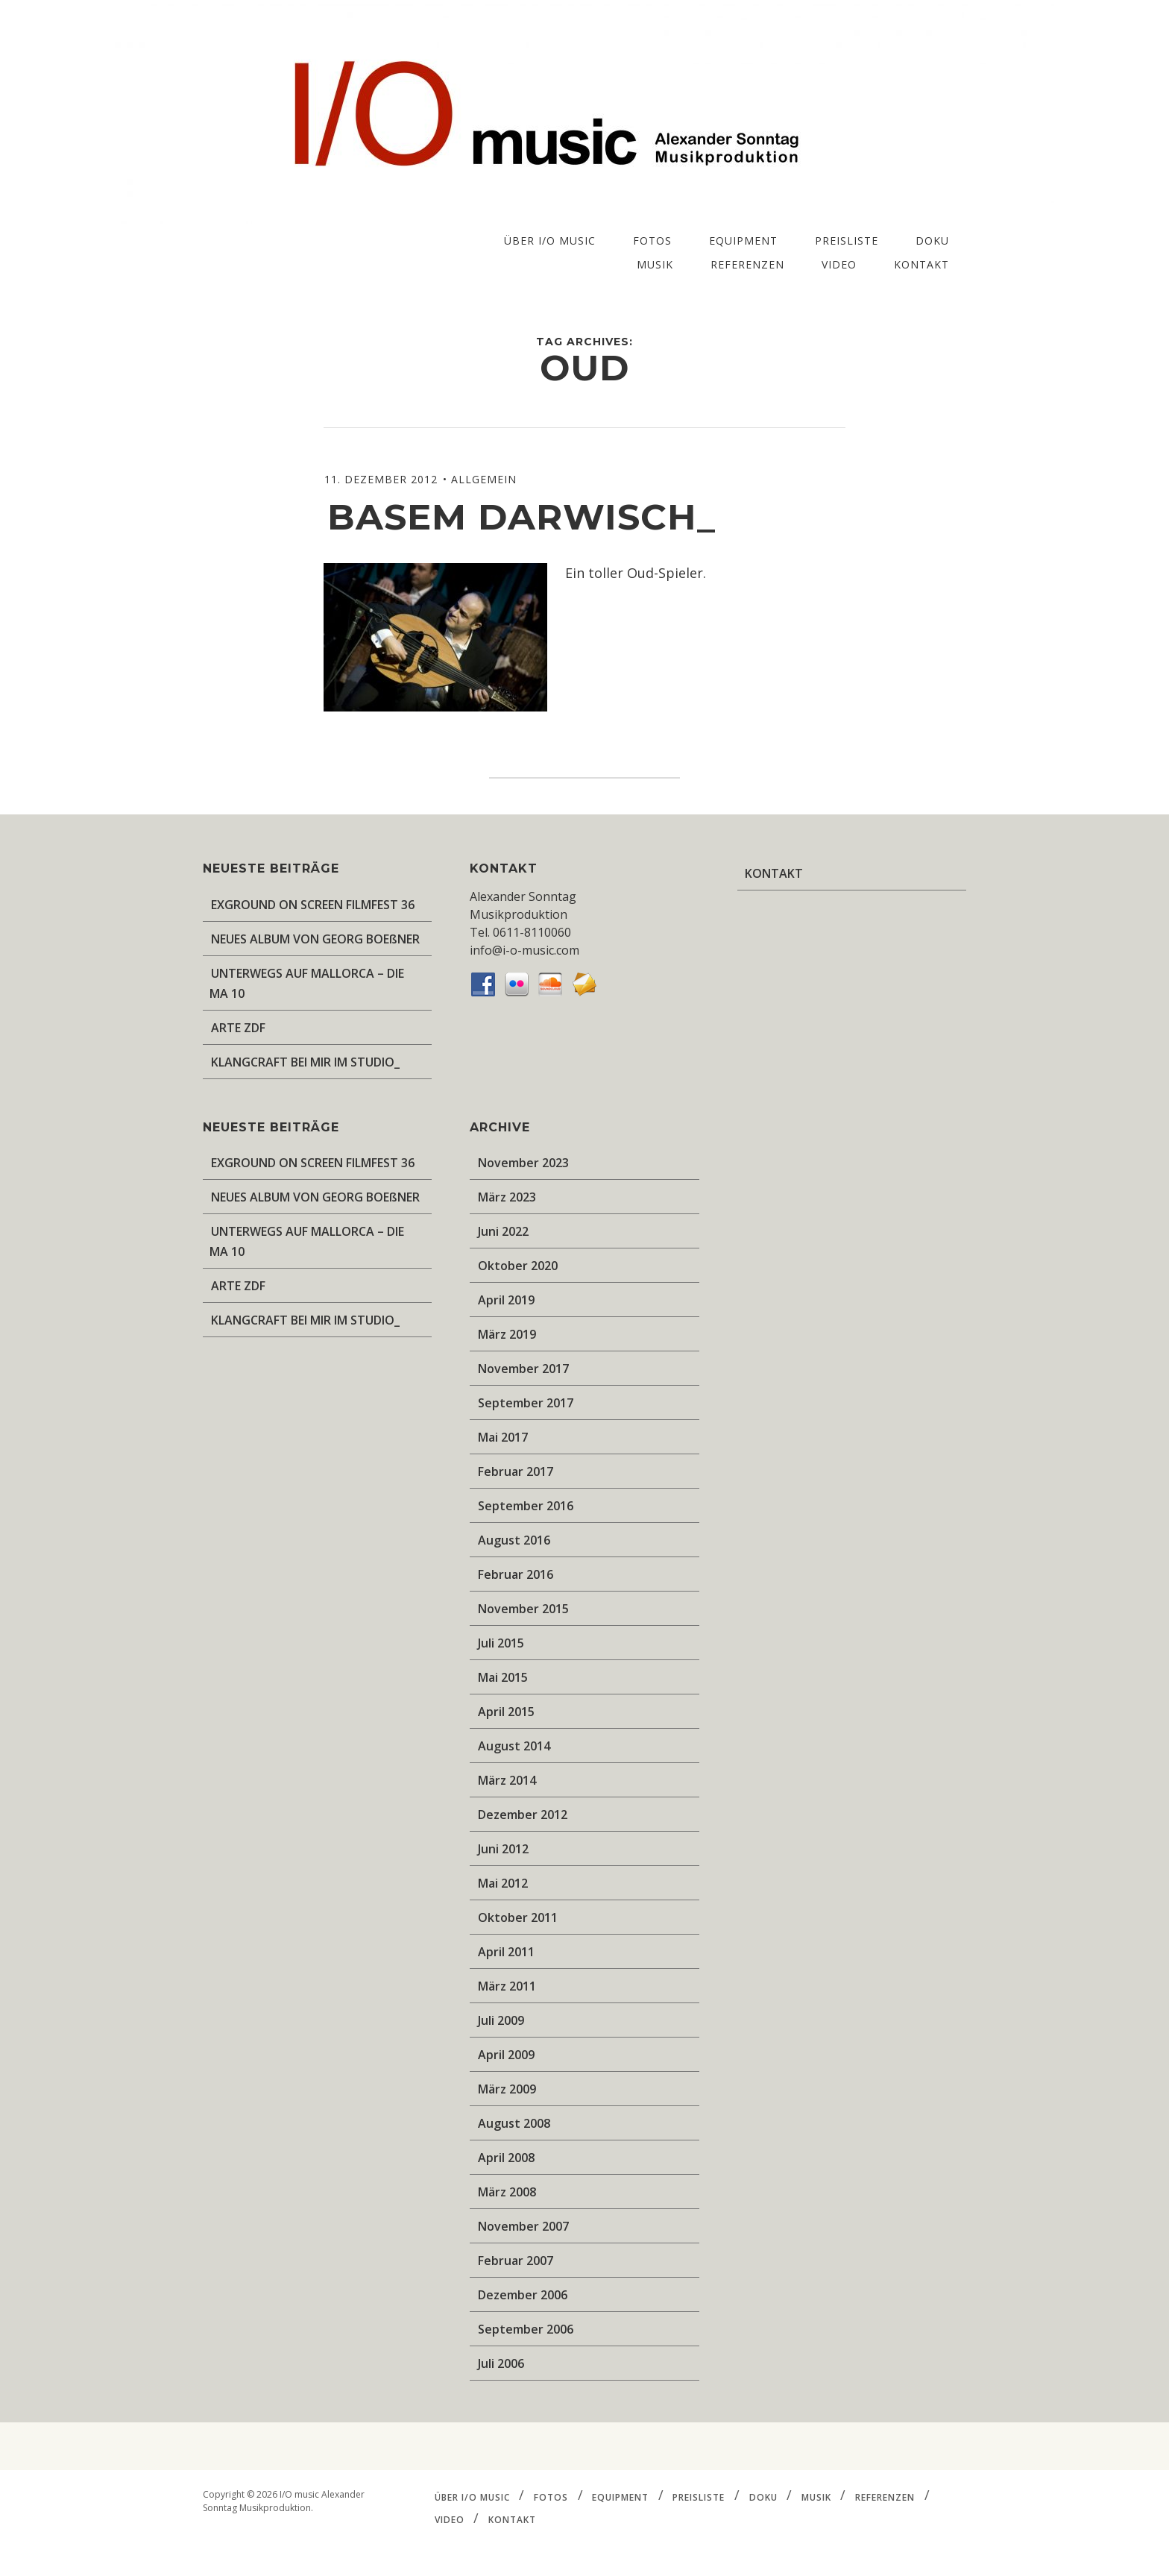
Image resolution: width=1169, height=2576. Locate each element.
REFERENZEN (747, 264)
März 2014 (507, 1780)
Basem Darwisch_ (521, 516)
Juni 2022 (503, 1231)
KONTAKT (921, 264)
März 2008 (507, 2192)
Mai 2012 (503, 1883)
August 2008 (514, 2123)
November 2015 (523, 1608)
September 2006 (525, 2329)
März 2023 (507, 1197)
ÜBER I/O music (550, 240)
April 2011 (506, 1952)
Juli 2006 (501, 2363)
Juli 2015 (501, 1643)
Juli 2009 (501, 2020)
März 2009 (507, 2089)
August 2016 (514, 1540)
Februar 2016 (515, 1574)
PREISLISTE (846, 240)
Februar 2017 (515, 1471)
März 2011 (507, 1986)
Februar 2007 (515, 2260)
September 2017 (525, 1403)
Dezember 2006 (522, 2295)
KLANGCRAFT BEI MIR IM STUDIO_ (305, 1062)
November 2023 (523, 1163)
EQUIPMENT (743, 240)
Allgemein (484, 479)
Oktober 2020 (518, 1265)
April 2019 (506, 1300)
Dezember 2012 (522, 1814)
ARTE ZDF (238, 1028)
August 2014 (514, 1746)
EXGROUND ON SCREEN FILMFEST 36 (313, 904)
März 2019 (507, 1334)
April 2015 (506, 1711)
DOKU (932, 240)
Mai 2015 (503, 1677)
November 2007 (523, 2226)
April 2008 (506, 2157)
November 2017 (523, 1368)
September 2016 (525, 1506)
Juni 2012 (503, 1849)
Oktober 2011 (518, 1917)
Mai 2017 (503, 1437)
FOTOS (652, 240)
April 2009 (506, 2054)
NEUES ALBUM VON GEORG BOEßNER (315, 939)
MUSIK (655, 264)
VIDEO (839, 264)
